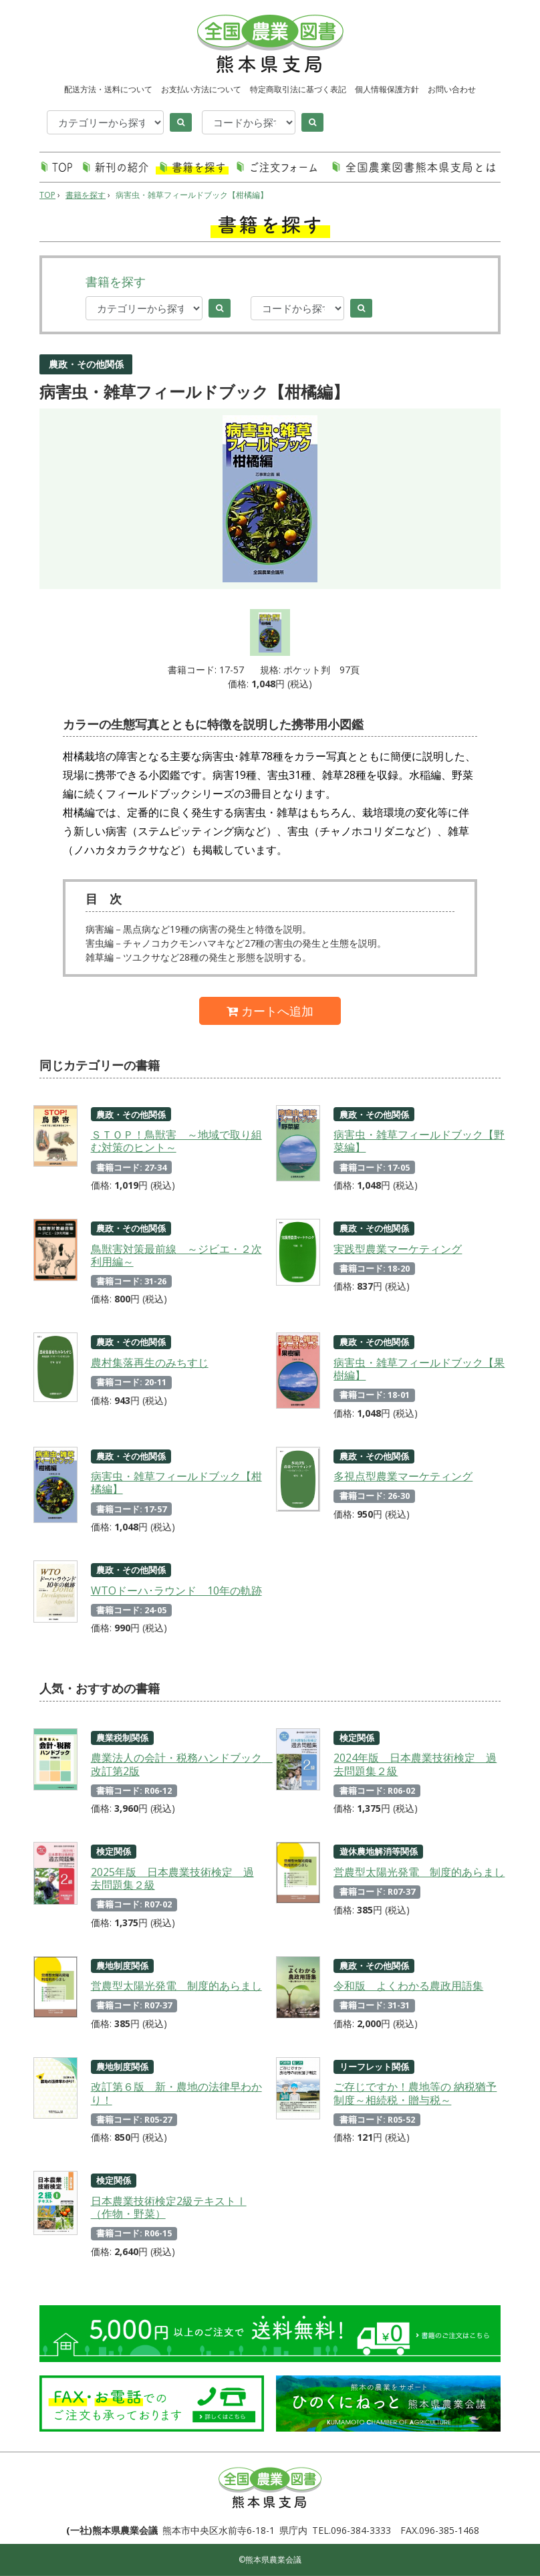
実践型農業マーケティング (397, 1249)
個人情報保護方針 (387, 89)
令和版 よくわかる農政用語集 (408, 1985)
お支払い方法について (201, 89)
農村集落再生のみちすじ (150, 1362)
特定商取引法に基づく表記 (298, 89)
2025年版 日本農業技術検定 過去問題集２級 (172, 1878)
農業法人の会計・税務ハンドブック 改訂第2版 (177, 1764)
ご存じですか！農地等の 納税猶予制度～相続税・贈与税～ (415, 2093)
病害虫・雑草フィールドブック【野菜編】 (419, 1141)
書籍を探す (85, 195)
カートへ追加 (270, 1011)
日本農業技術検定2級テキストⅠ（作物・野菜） (169, 2207)
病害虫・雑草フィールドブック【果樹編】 (419, 1369)
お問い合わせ (452, 89)
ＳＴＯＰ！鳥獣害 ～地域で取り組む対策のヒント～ (176, 1141)
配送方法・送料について (108, 89)
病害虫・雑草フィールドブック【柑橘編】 (192, 195)
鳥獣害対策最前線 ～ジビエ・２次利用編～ (176, 1255)
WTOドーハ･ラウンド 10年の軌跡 (176, 1590)
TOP (47, 195)
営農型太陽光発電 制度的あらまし (419, 1872)
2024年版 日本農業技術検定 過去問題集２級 (415, 1764)
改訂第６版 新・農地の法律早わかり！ (176, 2093)
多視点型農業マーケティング (402, 1476)
